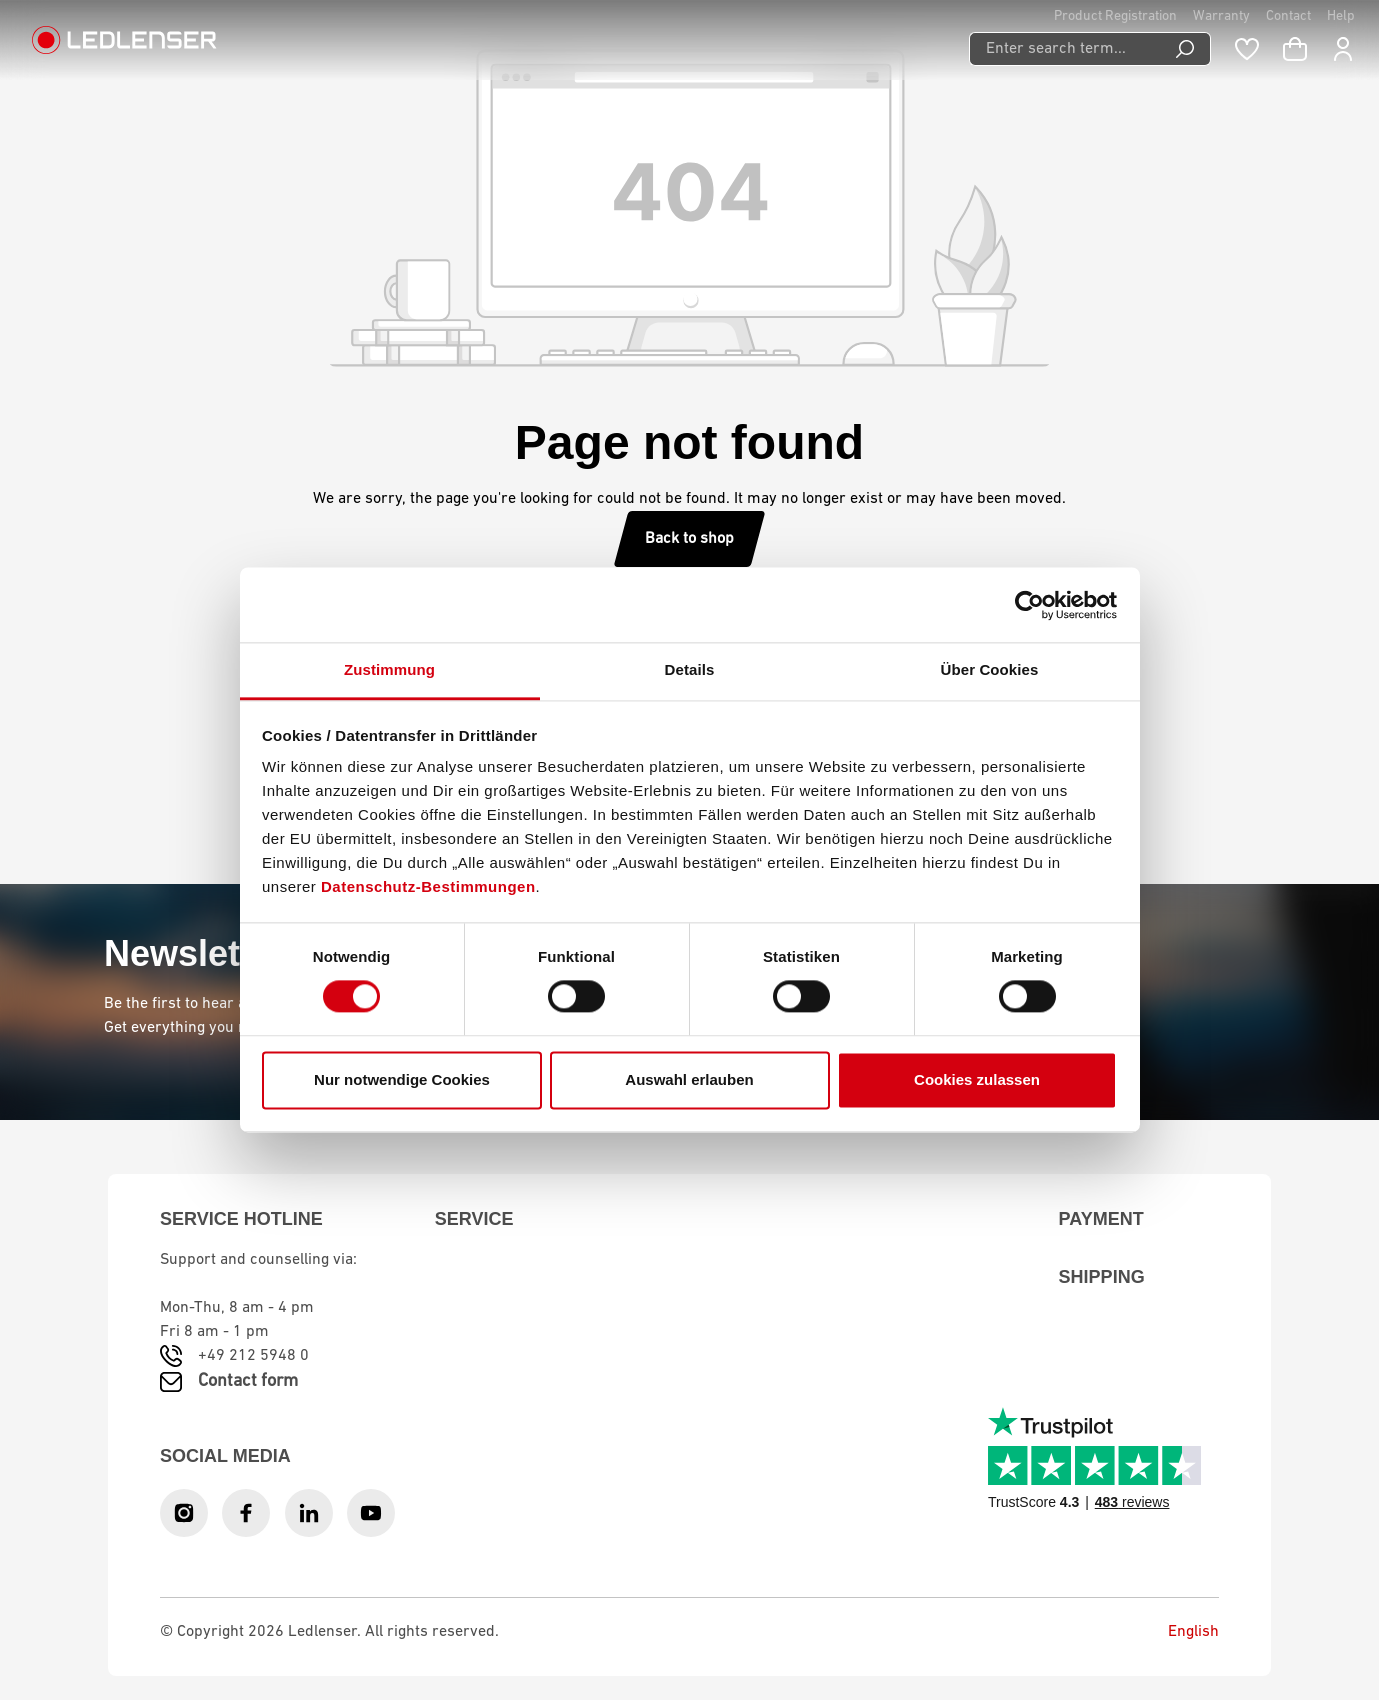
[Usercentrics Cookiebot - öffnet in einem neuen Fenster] (1029, 605)
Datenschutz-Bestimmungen (428, 886)
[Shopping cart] (1295, 49)
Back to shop (689, 539)
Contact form (248, 1381)
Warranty (1221, 16)
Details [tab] (690, 669)
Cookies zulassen (977, 1079)
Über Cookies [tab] (990, 669)
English (1178, 1632)
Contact (1288, 16)
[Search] (1185, 49)
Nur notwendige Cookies (402, 1079)
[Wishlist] (1247, 49)
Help (1341, 16)
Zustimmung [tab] (389, 669)
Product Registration (1115, 16)
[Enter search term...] (1064, 49)
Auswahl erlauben (689, 1079)
